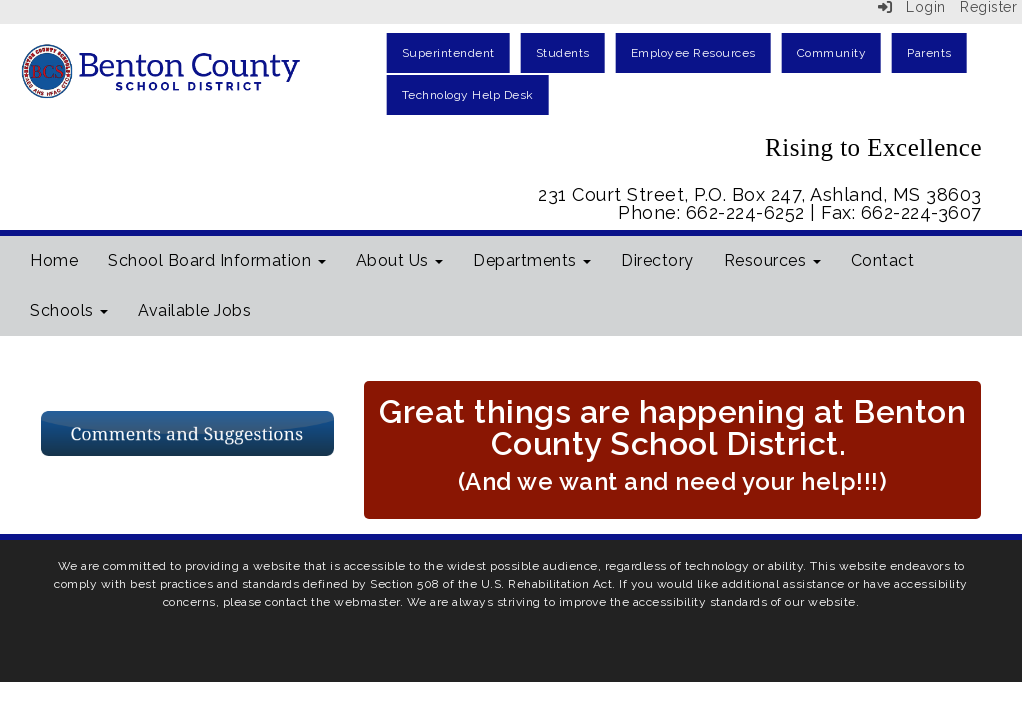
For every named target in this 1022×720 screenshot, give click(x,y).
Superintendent (448, 53)
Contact (883, 260)
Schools (69, 310)
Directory (657, 260)
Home (54, 260)
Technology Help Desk (468, 95)
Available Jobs (194, 310)
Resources (772, 260)
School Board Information (217, 260)
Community (832, 53)
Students (563, 53)
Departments (532, 260)
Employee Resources (693, 53)
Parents (929, 53)
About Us (400, 260)
